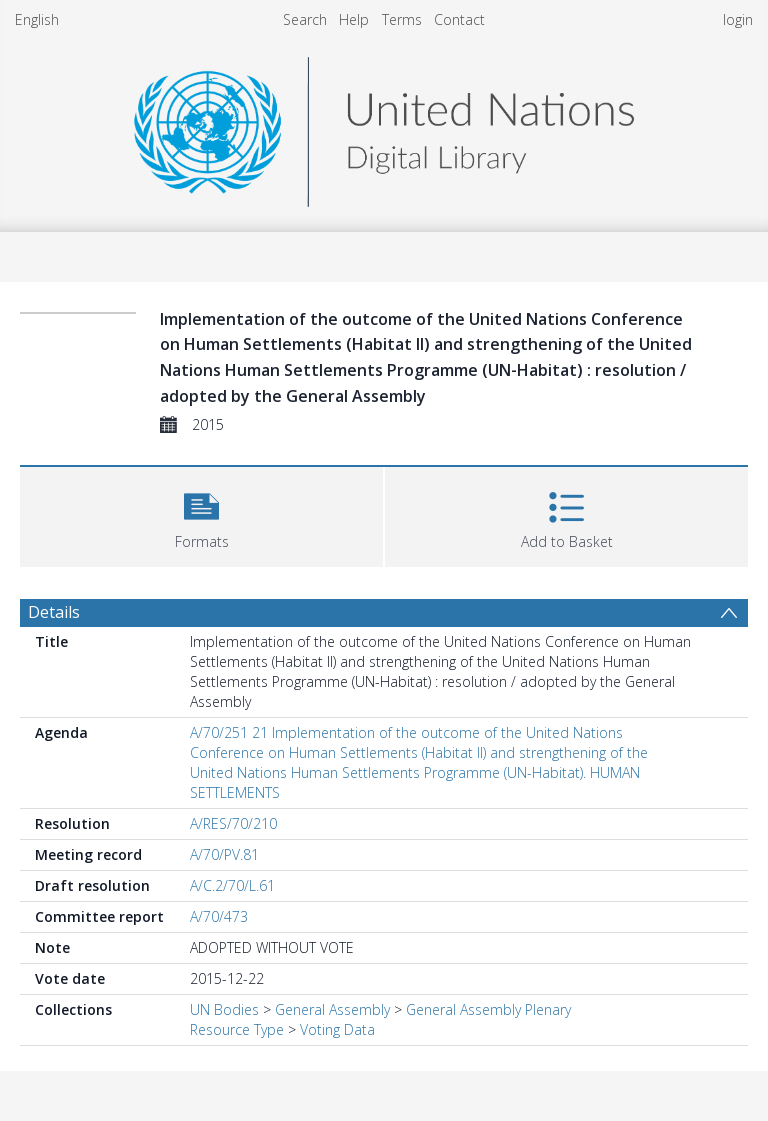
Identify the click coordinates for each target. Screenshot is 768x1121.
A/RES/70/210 (233, 823)
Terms (402, 19)
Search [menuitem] (305, 19)
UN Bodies (224, 1009)
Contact (459, 19)
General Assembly (332, 1009)
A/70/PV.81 (224, 854)
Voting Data (337, 1029)
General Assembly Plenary (488, 1009)
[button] (201, 514)
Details (54, 612)
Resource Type (237, 1029)
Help (354, 19)
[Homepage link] (384, 126)
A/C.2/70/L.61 (232, 885)
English (37, 19)
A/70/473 (219, 916)
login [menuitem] (738, 19)
